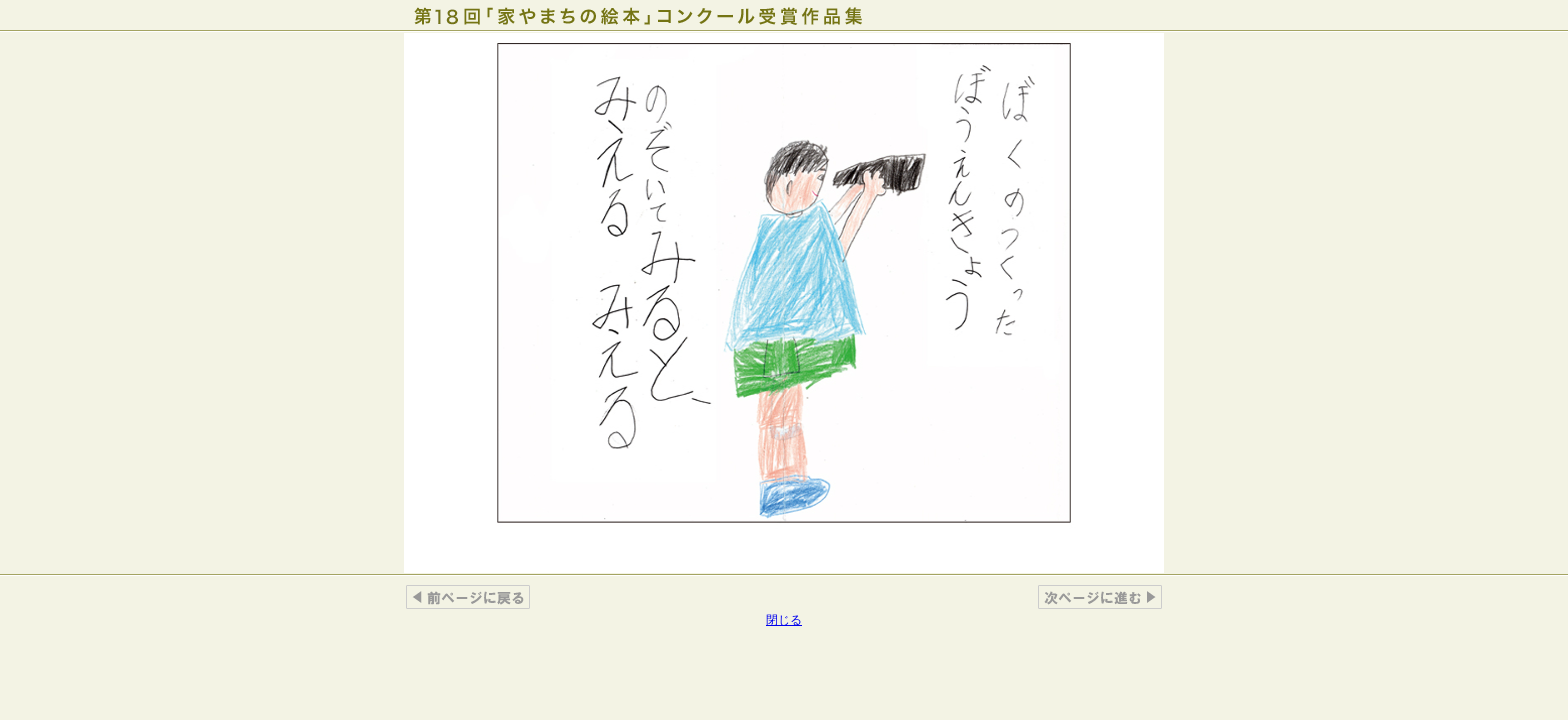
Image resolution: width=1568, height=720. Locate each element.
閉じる (784, 620)
